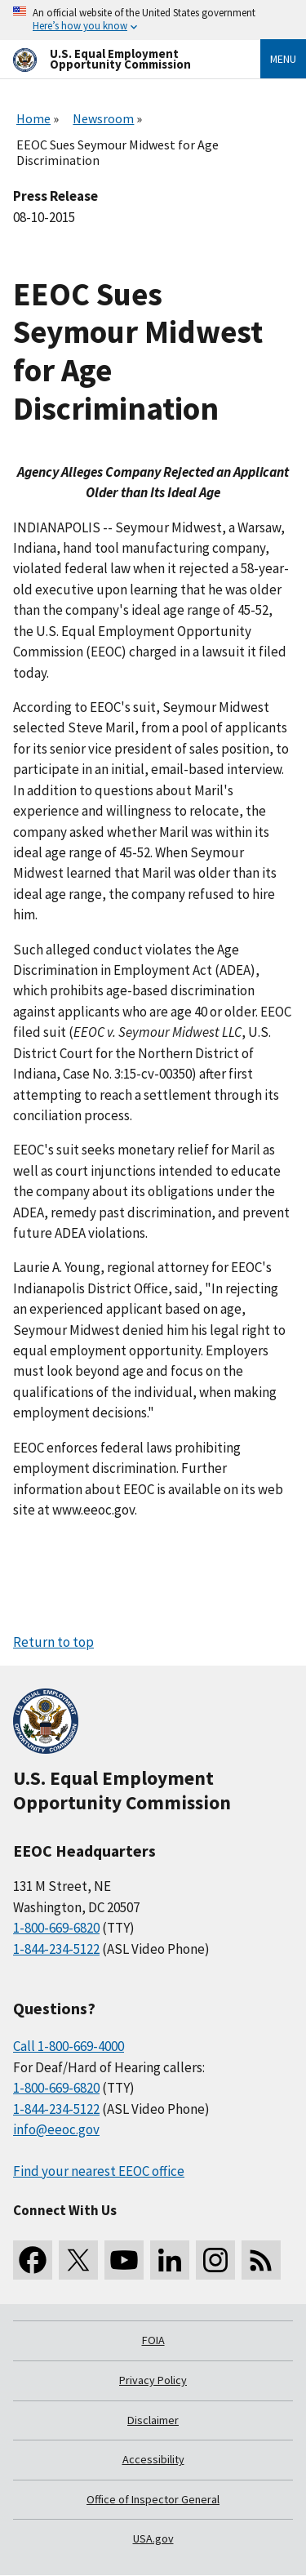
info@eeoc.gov (56, 2129)
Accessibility (153, 2459)
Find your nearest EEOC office (98, 2171)
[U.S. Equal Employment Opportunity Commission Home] (117, 59)
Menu (283, 58)
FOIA (153, 2340)
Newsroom (103, 118)
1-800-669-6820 (56, 1928)
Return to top (53, 1642)
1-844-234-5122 (56, 1949)
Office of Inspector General (153, 2499)
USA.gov (153, 2538)
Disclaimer (153, 2420)
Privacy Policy (153, 2380)
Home (33, 118)
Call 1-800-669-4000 (68, 2046)
